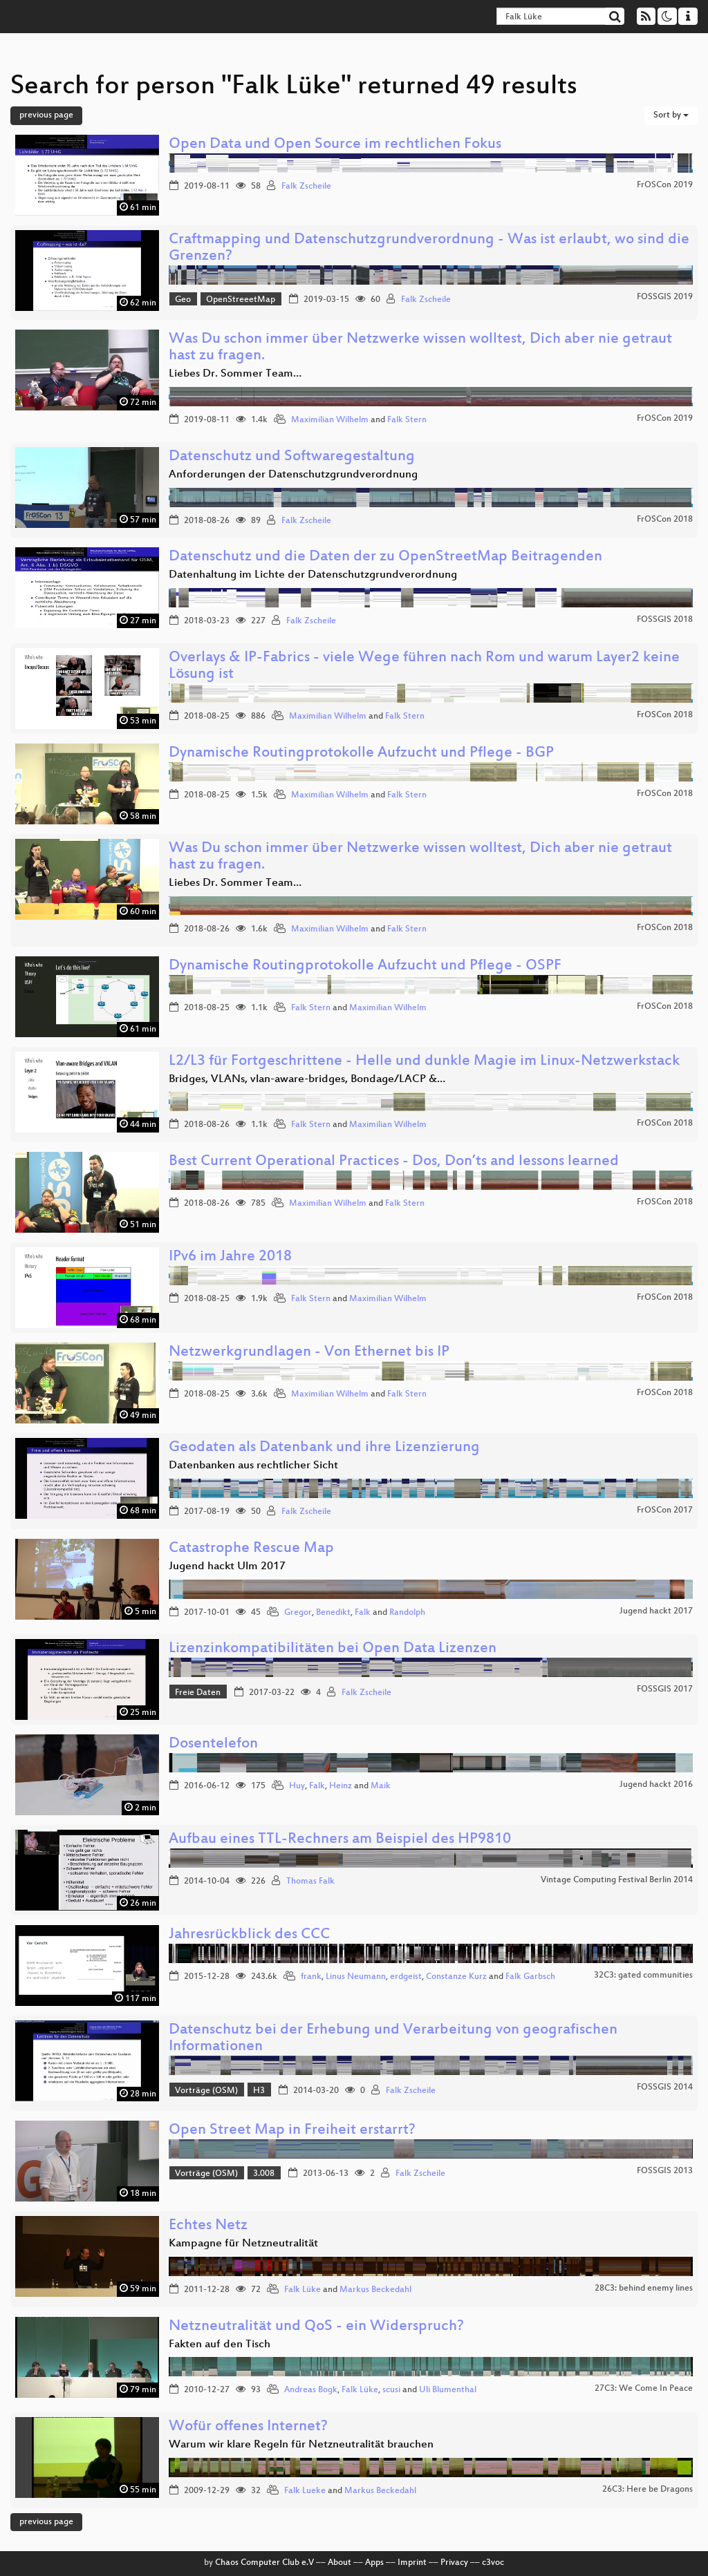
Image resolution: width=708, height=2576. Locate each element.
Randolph (407, 1613)
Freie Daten (198, 1693)
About (339, 2563)
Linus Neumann (356, 1977)
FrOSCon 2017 (665, 1510)
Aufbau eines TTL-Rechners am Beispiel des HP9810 (340, 1839)
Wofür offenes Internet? (248, 2427)
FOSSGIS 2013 (665, 2171)
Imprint (412, 2563)
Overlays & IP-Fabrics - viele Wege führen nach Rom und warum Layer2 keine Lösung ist (424, 666)
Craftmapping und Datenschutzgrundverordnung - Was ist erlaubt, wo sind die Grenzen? (429, 248)
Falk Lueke (305, 2491)
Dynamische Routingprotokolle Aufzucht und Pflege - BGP (361, 753)
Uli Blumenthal (447, 2390)
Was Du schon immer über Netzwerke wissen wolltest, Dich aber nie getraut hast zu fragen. (420, 348)
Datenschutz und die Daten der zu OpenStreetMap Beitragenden (385, 557)
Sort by (671, 115)
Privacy (454, 2563)
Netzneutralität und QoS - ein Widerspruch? (316, 2327)
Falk (363, 1613)
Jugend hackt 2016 (656, 1785)
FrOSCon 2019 (665, 185)
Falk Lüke (302, 2290)
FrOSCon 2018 (665, 519)
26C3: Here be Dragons (647, 2489)
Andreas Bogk (310, 2390)
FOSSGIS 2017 (665, 1689)
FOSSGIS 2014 (665, 2087)
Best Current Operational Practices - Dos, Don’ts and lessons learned (394, 1162)
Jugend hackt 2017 (656, 1611)
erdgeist (406, 1977)
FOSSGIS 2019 (665, 297)
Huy (297, 1786)
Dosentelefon (213, 1744)
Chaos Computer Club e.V (264, 2563)
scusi (391, 2390)
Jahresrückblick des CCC (249, 1935)
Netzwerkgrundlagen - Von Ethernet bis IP (309, 1352)
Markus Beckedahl (375, 2290)
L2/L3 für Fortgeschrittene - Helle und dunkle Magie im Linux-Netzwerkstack (424, 1061)
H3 (259, 2091)
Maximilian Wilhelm (330, 420)
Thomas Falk (310, 1881)
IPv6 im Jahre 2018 (230, 1257)
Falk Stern (407, 420)
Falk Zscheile (306, 186)
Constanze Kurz (456, 1977)
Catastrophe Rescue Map (251, 1548)
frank (311, 1977)
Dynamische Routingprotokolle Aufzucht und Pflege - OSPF (365, 966)
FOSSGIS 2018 (665, 620)
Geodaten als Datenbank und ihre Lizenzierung (324, 1448)
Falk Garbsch (530, 1977)
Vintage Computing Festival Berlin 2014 (617, 1880)
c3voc (493, 2563)
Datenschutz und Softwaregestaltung (292, 457)
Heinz (340, 1786)
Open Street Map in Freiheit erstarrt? (292, 2130)
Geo (183, 300)
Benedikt (333, 1613)
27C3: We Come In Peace (644, 2389)
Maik (381, 1786)
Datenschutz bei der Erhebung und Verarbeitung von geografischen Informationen (393, 2039)
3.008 (263, 2174)
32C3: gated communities (643, 1975)
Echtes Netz (208, 2226)
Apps (374, 2563)
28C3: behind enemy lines (644, 2288)
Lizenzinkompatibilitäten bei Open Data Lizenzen (332, 1649)
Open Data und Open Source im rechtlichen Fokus (335, 144)
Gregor (298, 1613)
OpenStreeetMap (240, 300)
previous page (46, 115)
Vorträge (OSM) (206, 2091)
